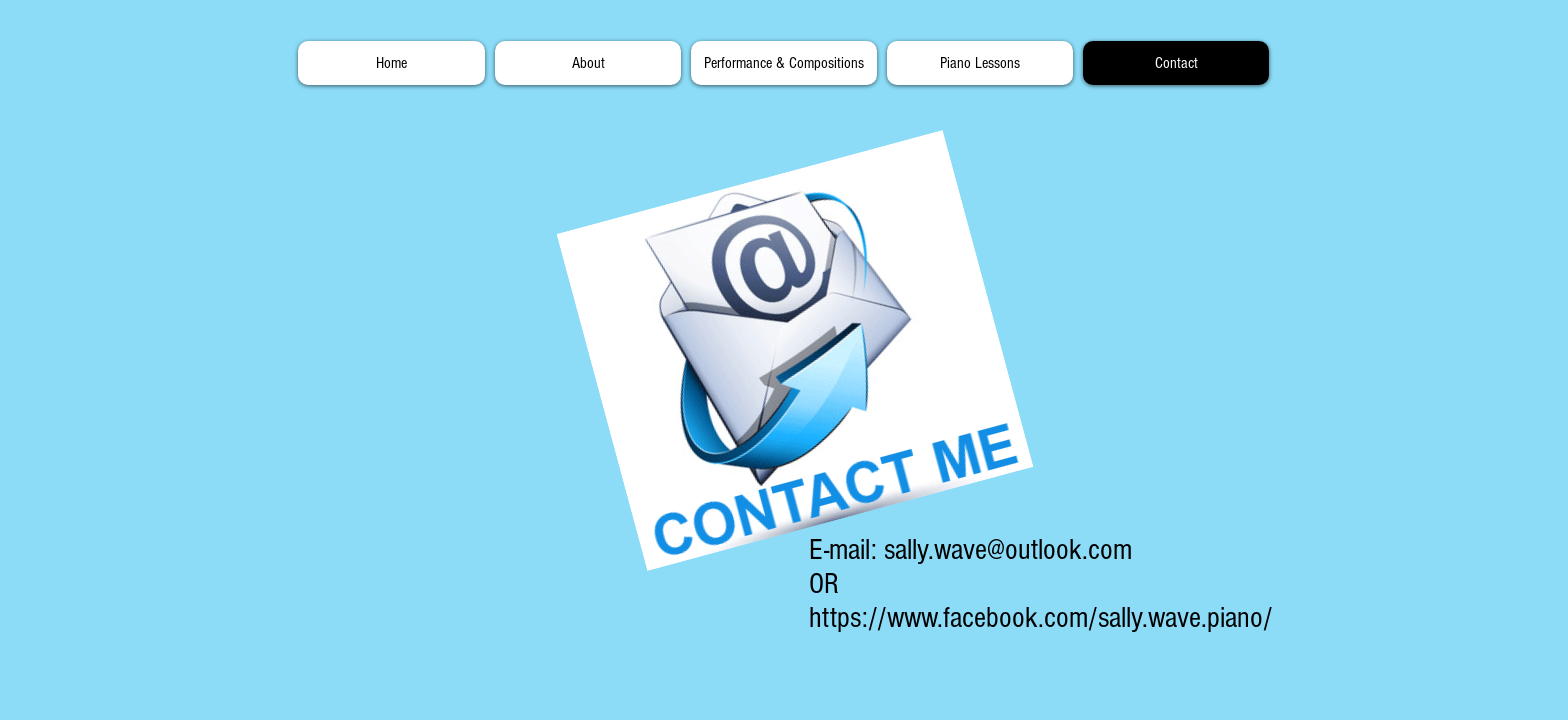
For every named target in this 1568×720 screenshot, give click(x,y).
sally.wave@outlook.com (1008, 550)
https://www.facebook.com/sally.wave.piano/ (1041, 618)
